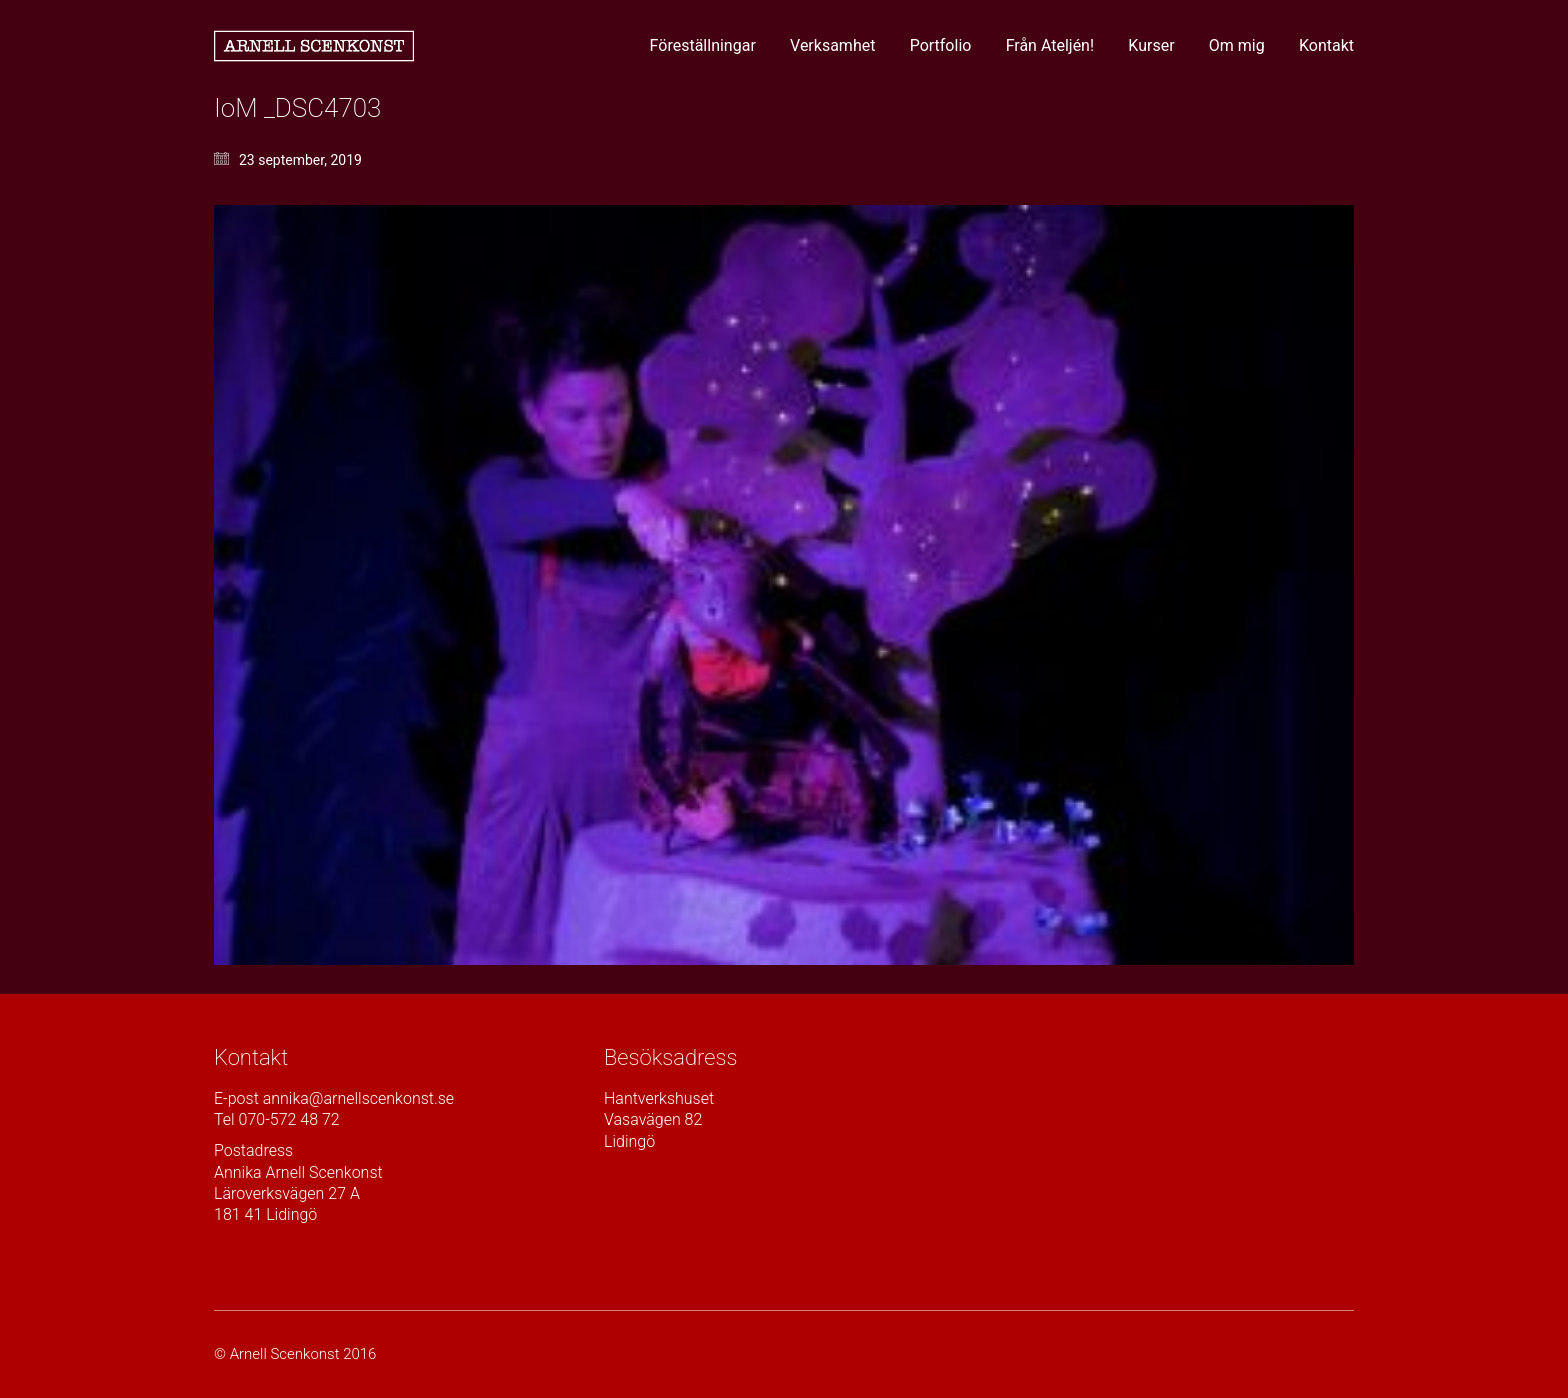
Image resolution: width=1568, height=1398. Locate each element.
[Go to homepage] (314, 46)
